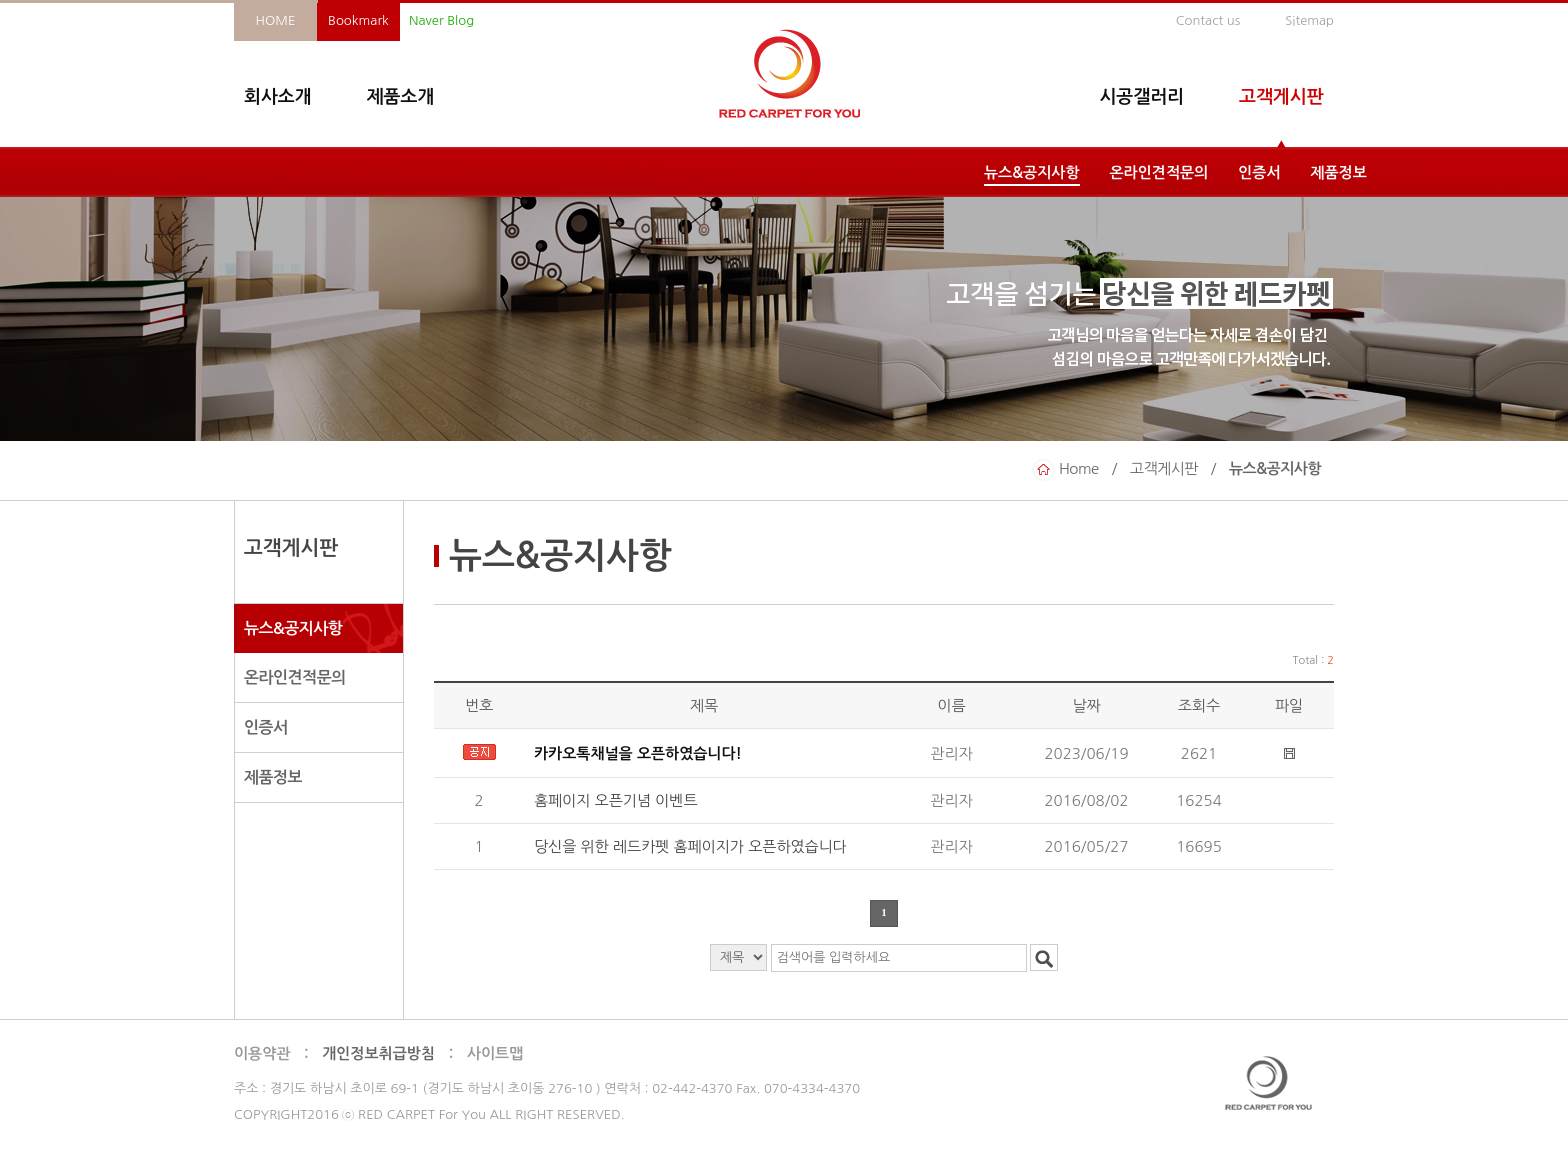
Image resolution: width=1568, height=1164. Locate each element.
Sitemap (1309, 20)
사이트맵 (495, 1053)
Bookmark (358, 20)
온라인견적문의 (1159, 172)
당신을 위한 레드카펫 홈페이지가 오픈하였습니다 (692, 846)
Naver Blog (441, 20)
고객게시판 (1281, 97)
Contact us (1208, 20)
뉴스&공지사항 (1032, 172)
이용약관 (262, 1053)
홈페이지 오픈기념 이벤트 (618, 800)
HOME (276, 20)
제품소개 (401, 97)
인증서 (1259, 172)
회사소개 (278, 97)
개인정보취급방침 (378, 1053)
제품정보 (1339, 172)
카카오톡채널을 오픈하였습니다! (638, 753)
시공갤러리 (1141, 97)
